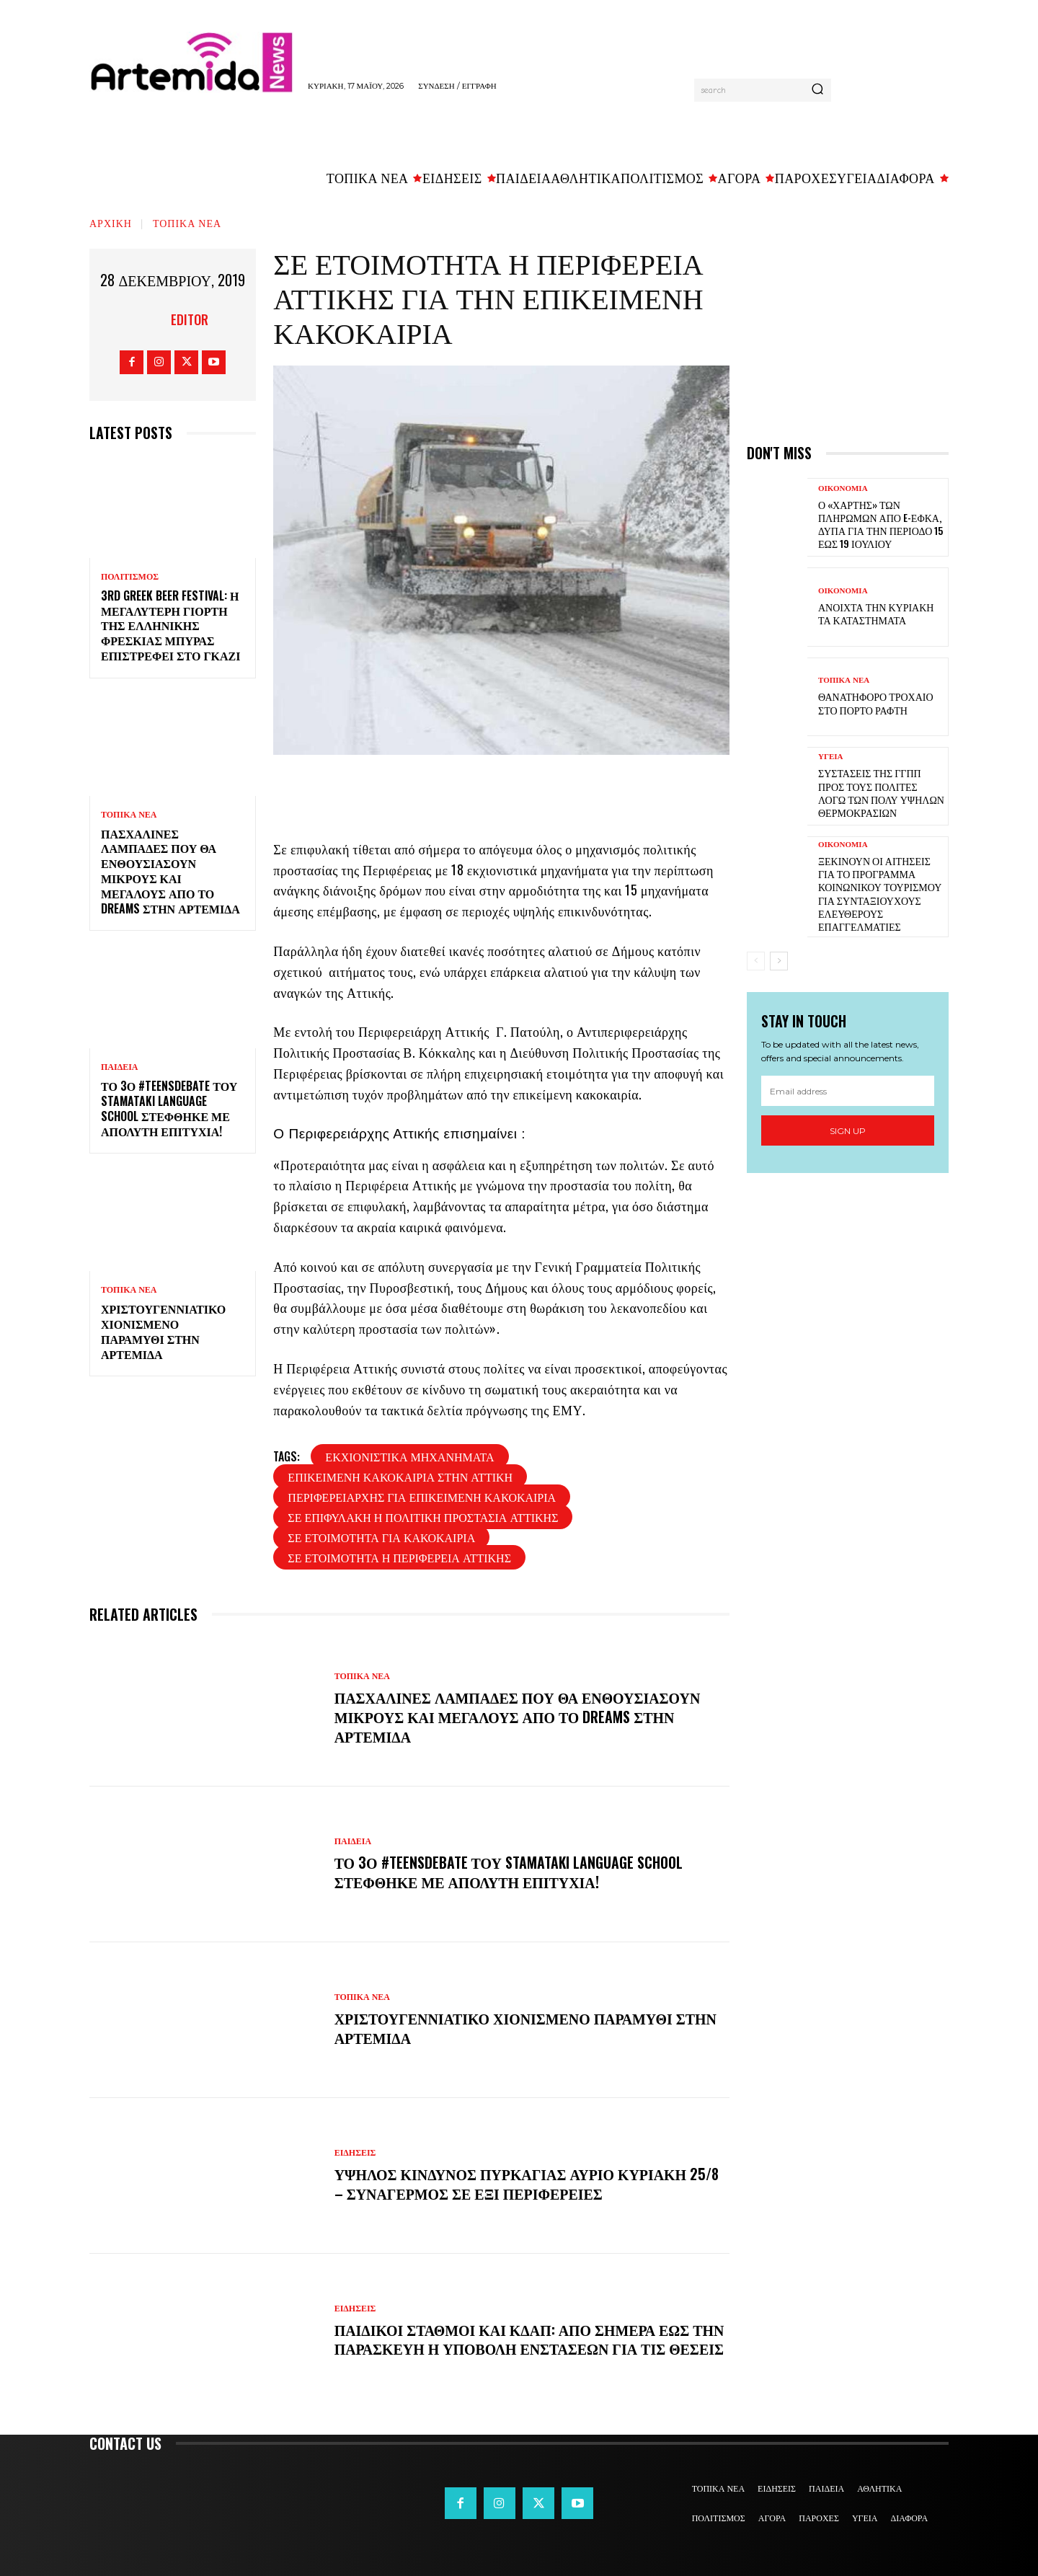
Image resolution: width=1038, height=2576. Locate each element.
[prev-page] (756, 961)
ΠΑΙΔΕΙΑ (119, 1067)
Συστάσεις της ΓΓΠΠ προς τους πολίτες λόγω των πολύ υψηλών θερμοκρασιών (881, 792)
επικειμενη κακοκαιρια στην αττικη (400, 1476)
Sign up (848, 1130)
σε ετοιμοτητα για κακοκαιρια (381, 1537)
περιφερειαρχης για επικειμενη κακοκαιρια (422, 1496)
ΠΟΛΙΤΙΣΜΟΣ (130, 576)
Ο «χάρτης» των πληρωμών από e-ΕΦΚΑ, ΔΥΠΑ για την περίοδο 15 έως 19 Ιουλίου (880, 524)
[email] (847, 1091)
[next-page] (779, 961)
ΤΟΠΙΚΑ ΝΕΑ (187, 222)
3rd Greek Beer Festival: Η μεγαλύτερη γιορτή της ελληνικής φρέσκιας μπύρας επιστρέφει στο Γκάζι (170, 625)
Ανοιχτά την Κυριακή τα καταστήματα (875, 613)
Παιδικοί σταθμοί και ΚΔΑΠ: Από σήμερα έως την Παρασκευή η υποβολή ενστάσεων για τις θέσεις (518, 2338)
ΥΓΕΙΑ (830, 757)
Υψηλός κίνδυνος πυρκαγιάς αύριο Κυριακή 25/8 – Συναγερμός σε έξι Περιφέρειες (528, 2184)
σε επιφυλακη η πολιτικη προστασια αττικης (423, 1517)
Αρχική (110, 222)
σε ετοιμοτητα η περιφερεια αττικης (399, 1557)
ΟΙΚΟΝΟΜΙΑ (843, 488)
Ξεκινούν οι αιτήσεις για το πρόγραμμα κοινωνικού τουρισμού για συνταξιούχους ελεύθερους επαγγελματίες (879, 893)
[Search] (817, 90)
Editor (189, 319)
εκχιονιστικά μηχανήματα (409, 1456)
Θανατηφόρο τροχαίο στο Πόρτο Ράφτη (875, 703)
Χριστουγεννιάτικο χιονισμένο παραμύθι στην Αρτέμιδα (163, 1331)
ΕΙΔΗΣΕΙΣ (355, 2153)
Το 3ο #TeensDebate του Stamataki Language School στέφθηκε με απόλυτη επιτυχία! (169, 1108)
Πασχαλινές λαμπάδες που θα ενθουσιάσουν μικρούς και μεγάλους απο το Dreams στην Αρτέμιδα (170, 871)
